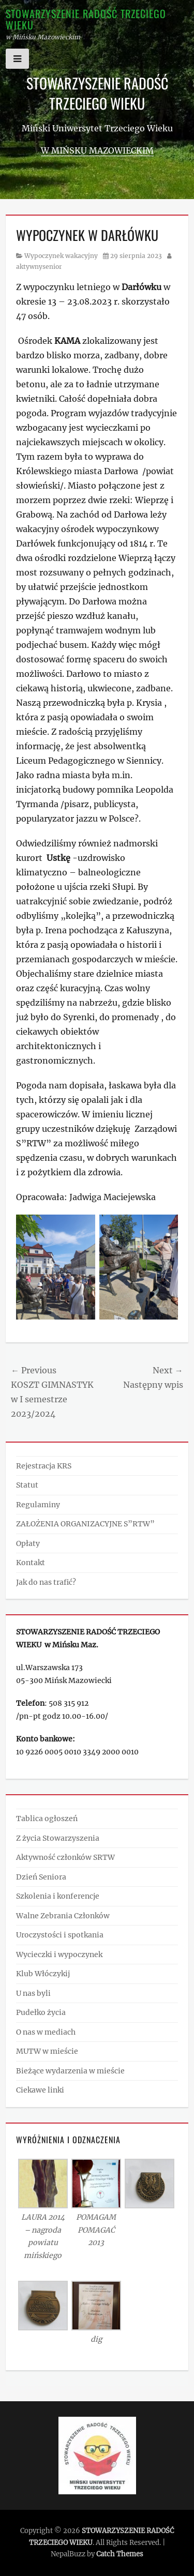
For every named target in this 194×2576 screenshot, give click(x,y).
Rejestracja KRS (43, 1466)
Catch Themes (119, 2554)
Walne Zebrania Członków (63, 1915)
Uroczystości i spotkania (59, 1934)
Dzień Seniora (41, 1877)
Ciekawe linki (40, 2090)
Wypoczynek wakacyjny (61, 256)
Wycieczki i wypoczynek (59, 1954)
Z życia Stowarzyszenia (57, 1838)
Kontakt (30, 1562)
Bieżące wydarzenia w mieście (70, 2070)
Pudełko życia (41, 2012)
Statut (27, 1485)
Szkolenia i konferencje (57, 1896)
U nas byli (33, 1993)
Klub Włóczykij (43, 1973)
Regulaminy (38, 1504)
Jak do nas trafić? (46, 1582)
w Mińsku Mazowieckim (97, 150)
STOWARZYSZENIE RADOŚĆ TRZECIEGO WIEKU (86, 19)
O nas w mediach (46, 2032)
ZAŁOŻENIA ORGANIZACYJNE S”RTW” (85, 1523)
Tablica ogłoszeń (47, 1818)
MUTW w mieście (47, 2051)
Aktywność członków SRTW (65, 1857)
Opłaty (28, 1543)
